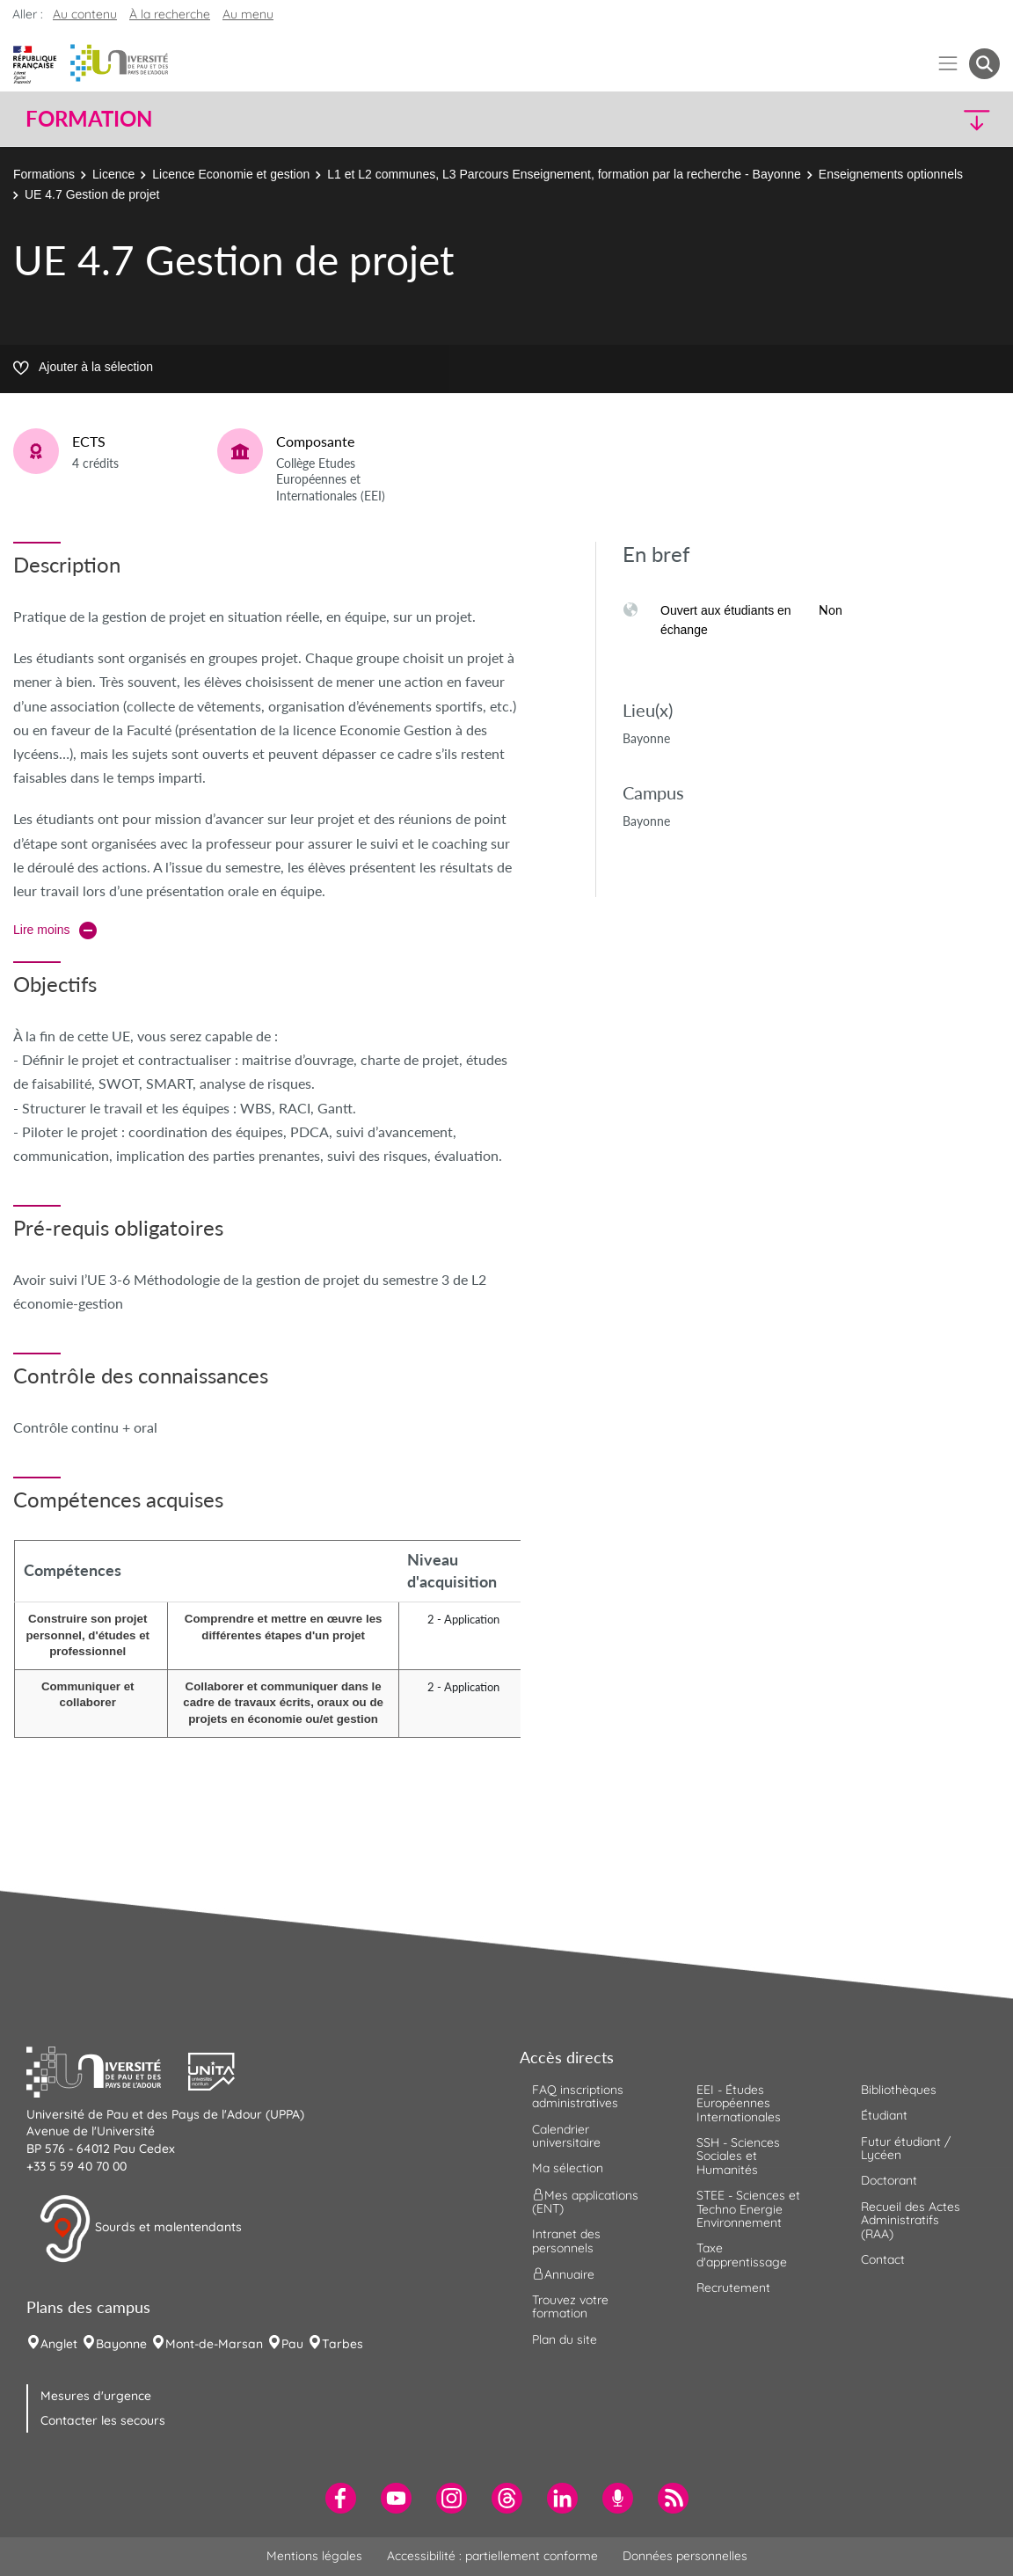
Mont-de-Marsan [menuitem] (214, 2344)
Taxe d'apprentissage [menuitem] (741, 2254)
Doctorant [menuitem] (889, 2180)
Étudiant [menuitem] (884, 2115)
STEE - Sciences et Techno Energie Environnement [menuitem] (748, 2208)
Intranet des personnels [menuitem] (566, 2240)
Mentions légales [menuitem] (314, 2556)
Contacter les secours (102, 2420)
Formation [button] (89, 118)
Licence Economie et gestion (231, 174)
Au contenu (85, 14)
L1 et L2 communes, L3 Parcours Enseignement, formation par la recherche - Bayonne (564, 174)
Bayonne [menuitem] (121, 2344)
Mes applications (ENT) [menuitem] (585, 2200)
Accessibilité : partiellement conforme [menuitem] (492, 2556)
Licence (113, 174)
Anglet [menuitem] (58, 2344)
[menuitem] (340, 2498)
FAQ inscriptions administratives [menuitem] (577, 2096)
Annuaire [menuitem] (563, 2274)
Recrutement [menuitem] (733, 2287)
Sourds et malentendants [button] (140, 2228)
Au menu (247, 14)
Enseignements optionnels (891, 174)
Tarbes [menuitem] (342, 2344)
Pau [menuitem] (292, 2344)
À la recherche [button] (169, 14)
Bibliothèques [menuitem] (898, 2090)
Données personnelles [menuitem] (685, 2556)
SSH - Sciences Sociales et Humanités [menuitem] (738, 2156)
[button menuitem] (984, 63)
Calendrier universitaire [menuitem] (566, 2135)
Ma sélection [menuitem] (567, 2168)
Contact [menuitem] (883, 2259)
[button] (881, 119)
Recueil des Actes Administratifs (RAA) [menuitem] (910, 2220)
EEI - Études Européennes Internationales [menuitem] (738, 2103)
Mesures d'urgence (95, 2396)
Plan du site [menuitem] (564, 2339)
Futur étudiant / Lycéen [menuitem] (906, 2148)
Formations (44, 174)
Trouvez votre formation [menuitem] (570, 2306)
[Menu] (948, 63)
